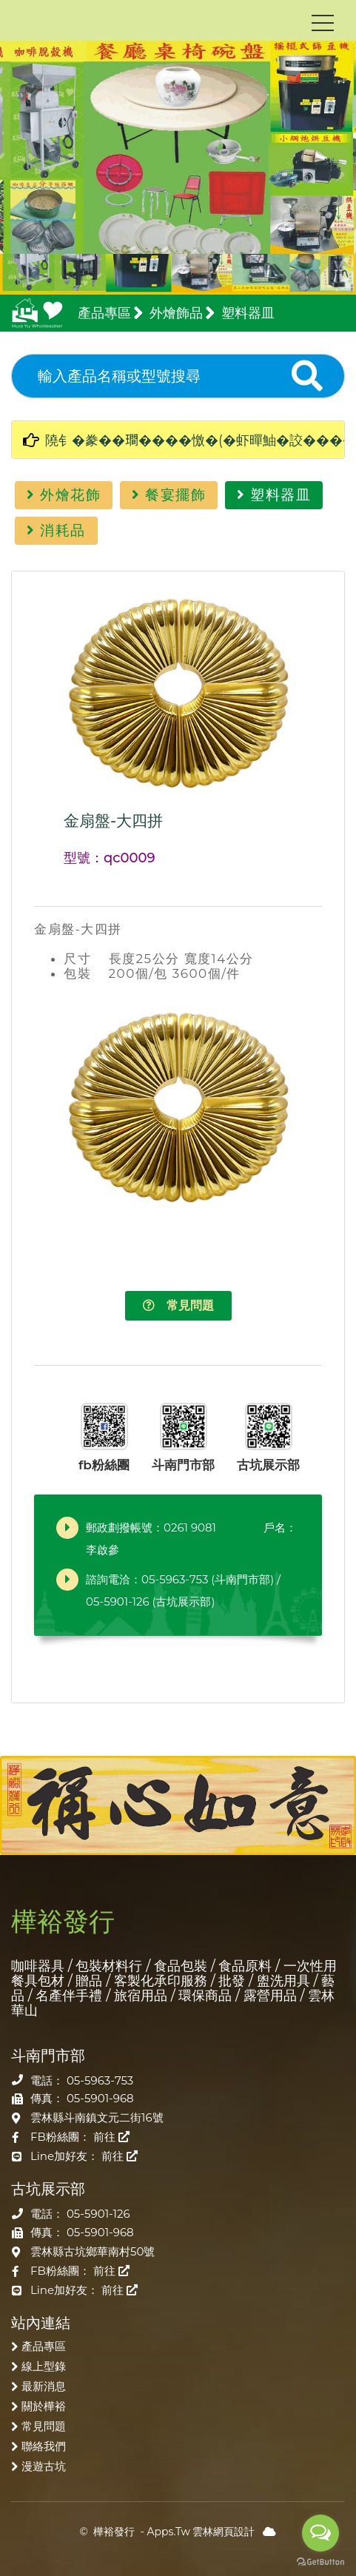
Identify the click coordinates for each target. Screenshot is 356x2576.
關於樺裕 (43, 2406)
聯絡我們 (43, 2446)
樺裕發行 (114, 2531)
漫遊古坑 (43, 2466)
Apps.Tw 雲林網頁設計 (201, 2531)
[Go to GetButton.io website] (320, 2561)
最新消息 (43, 2386)
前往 (111, 2137)
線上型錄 (43, 2366)
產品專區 (43, 2346)
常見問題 (178, 1305)
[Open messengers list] (320, 2533)
